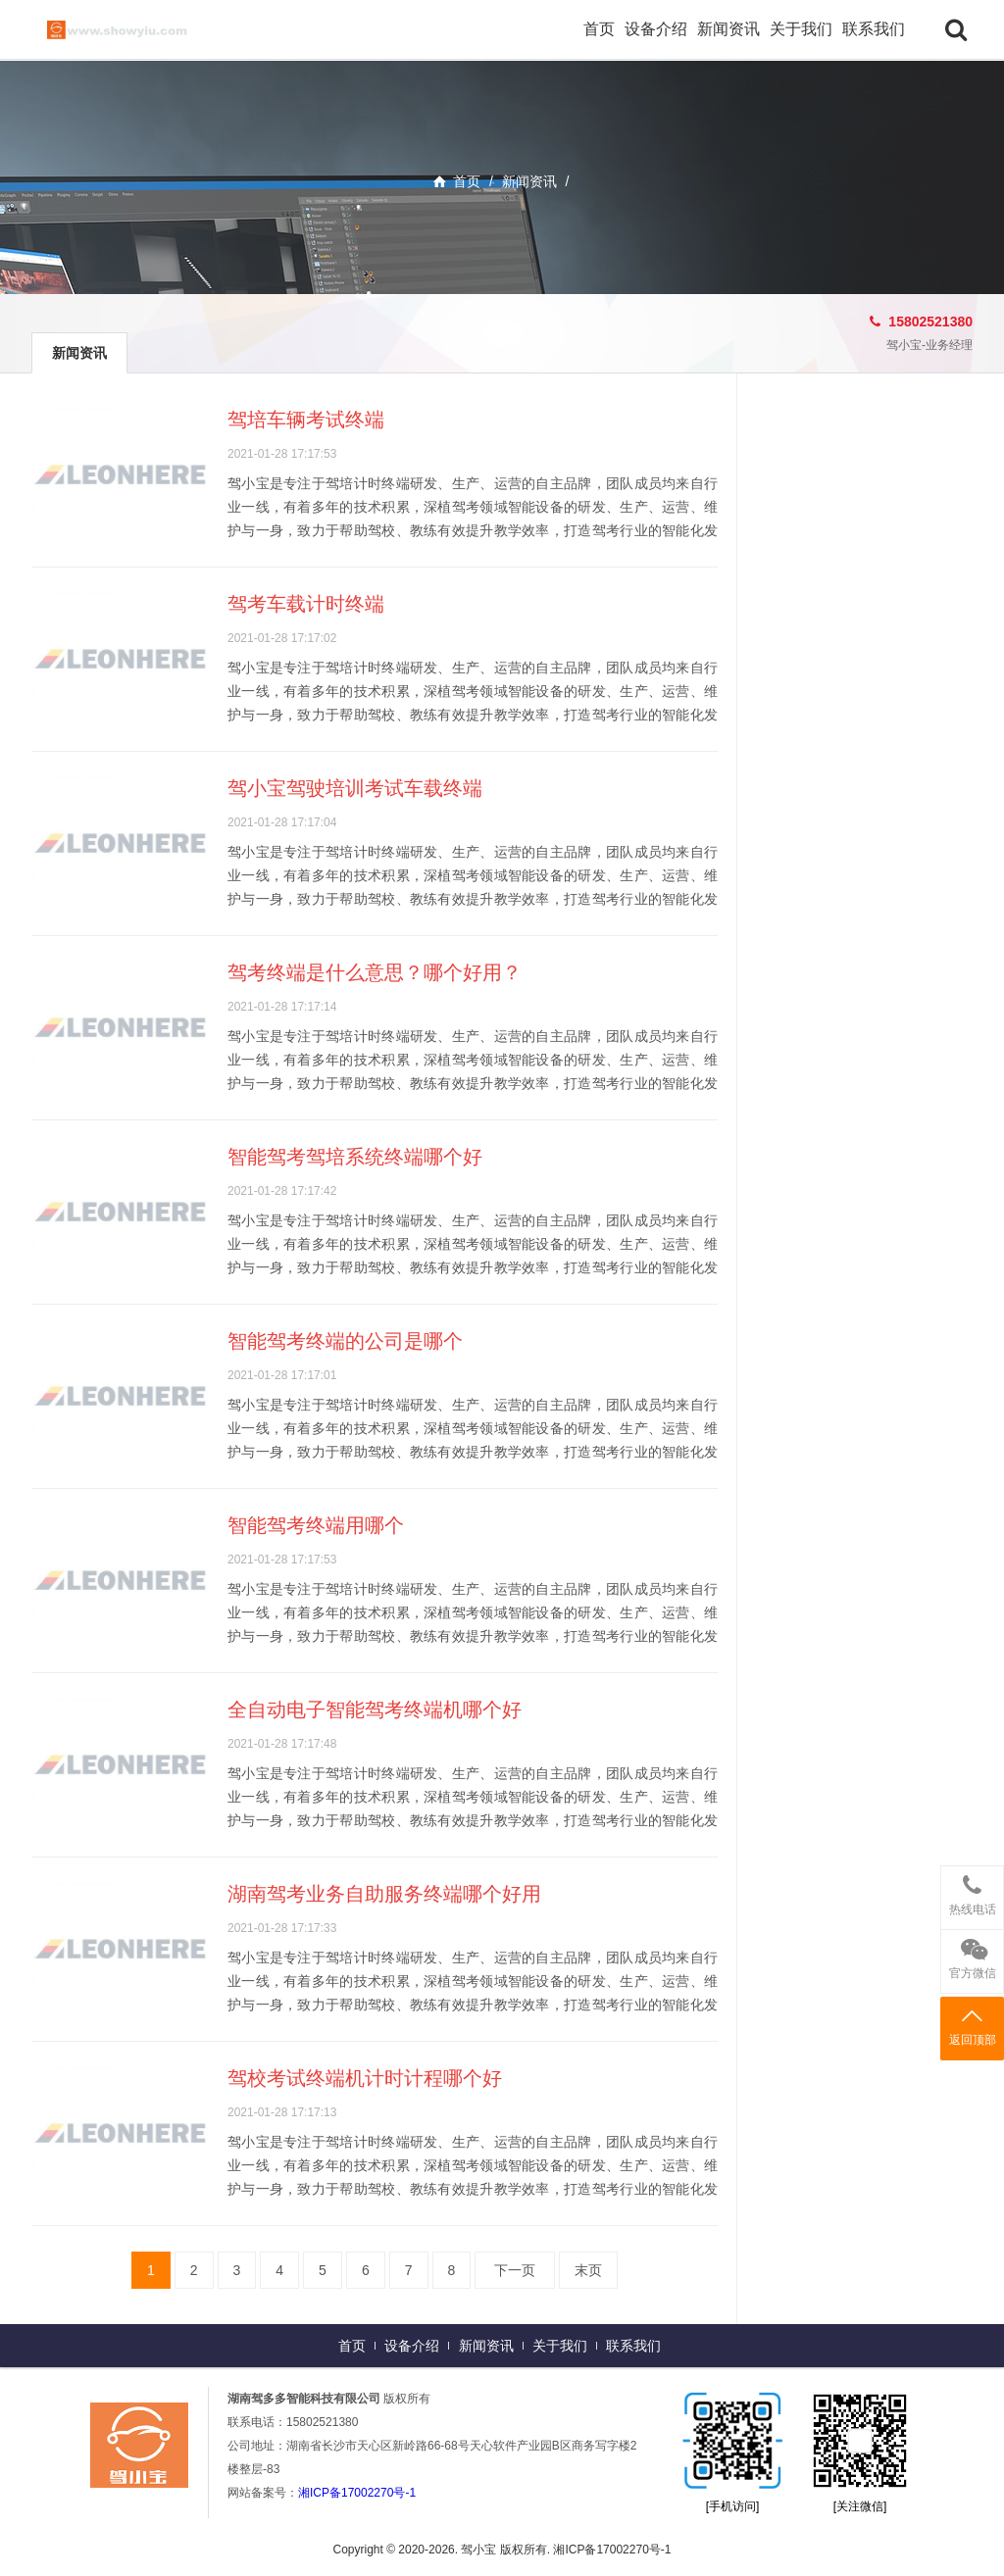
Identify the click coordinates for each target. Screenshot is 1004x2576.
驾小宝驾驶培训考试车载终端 (354, 788)
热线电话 (972, 1891)
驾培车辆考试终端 (305, 419)
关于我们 (801, 29)
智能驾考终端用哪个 (315, 1525)
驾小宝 (139, 29)
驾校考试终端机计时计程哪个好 (364, 2078)
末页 (588, 2270)
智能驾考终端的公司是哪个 (345, 1341)
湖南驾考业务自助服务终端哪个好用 (384, 1894)
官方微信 (972, 1955)
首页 (599, 29)
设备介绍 (656, 29)
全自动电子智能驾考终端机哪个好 (374, 1709)
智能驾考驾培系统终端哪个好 (354, 1156)
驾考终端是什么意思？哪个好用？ (374, 972)
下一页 (514, 2270)
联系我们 (873, 29)
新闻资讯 (728, 29)
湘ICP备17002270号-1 (357, 2493)
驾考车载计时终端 (305, 604)
